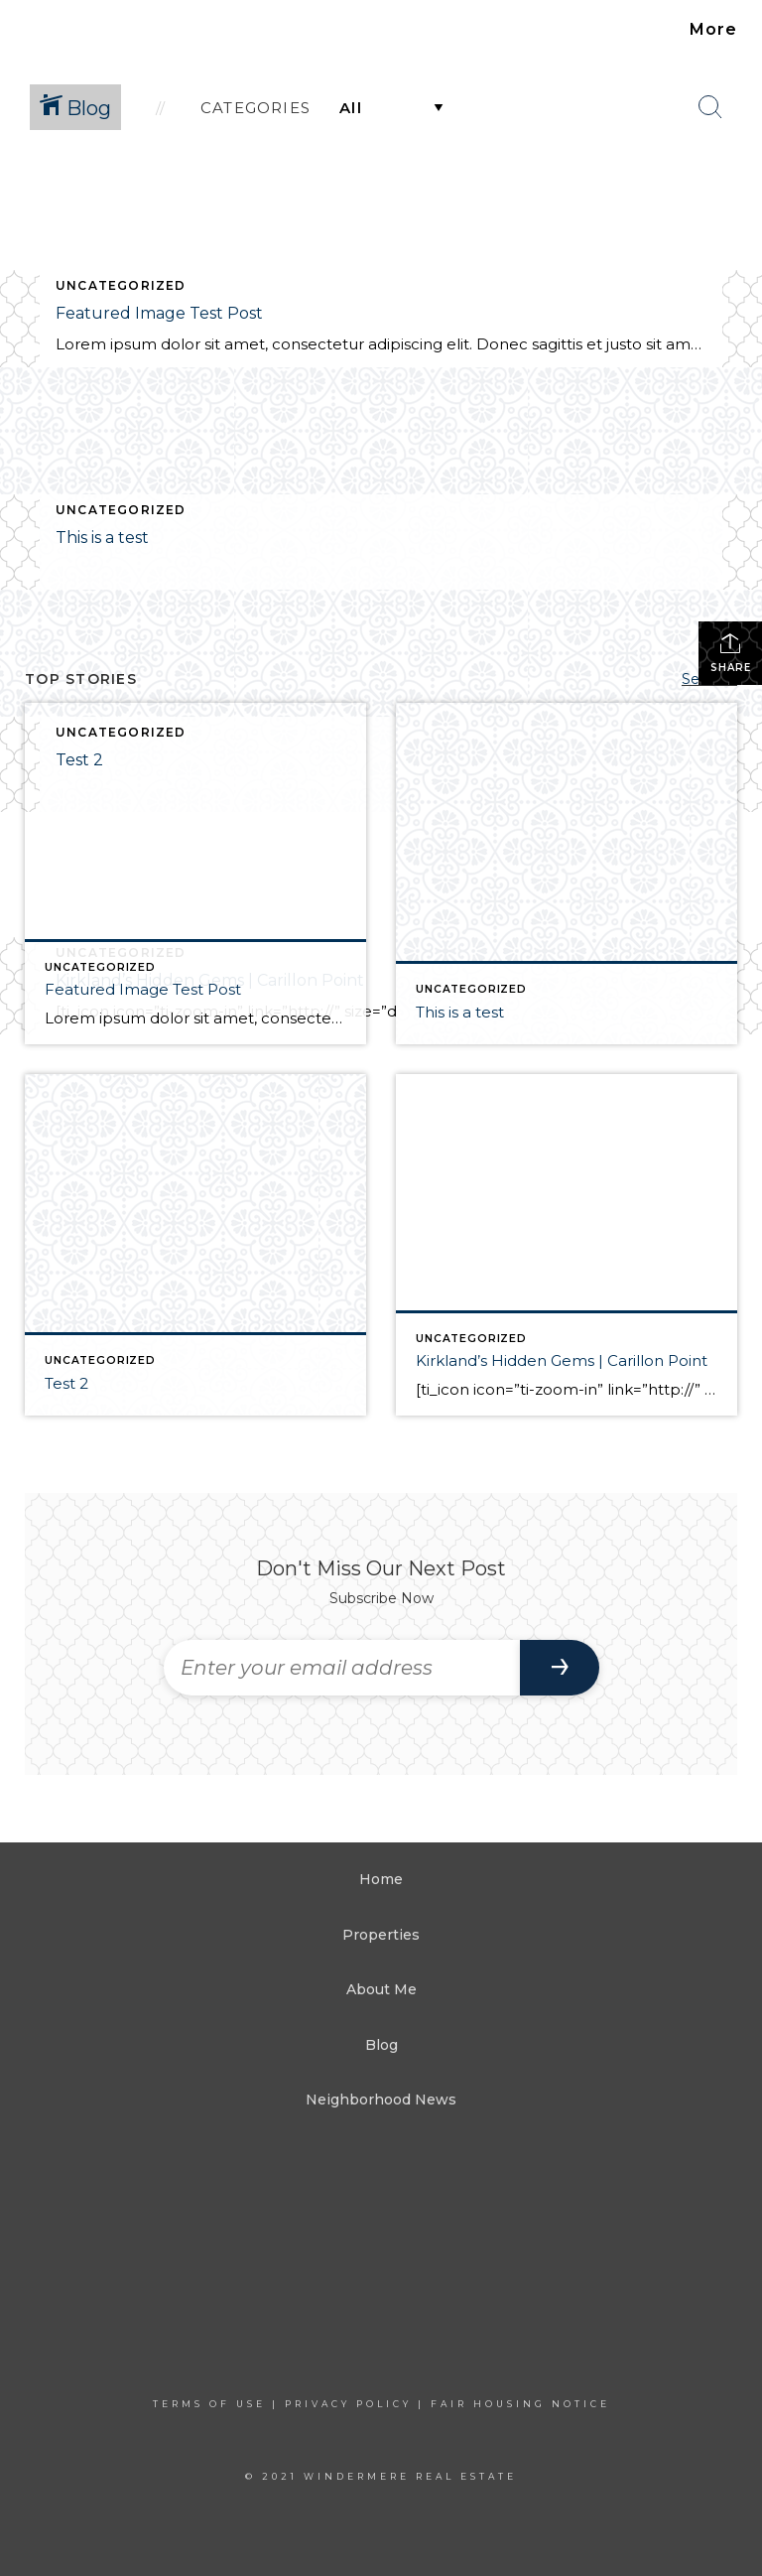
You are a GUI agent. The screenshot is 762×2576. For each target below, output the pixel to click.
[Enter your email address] (342, 1667)
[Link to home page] (50, 30)
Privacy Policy (348, 2403)
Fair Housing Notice (520, 2403)
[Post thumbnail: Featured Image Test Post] (195, 873)
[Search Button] (710, 107)
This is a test (102, 537)
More (713, 29)
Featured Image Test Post (159, 313)
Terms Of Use (209, 2403)
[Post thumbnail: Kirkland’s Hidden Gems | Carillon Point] (566, 1245)
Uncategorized (121, 285)
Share (730, 652)
